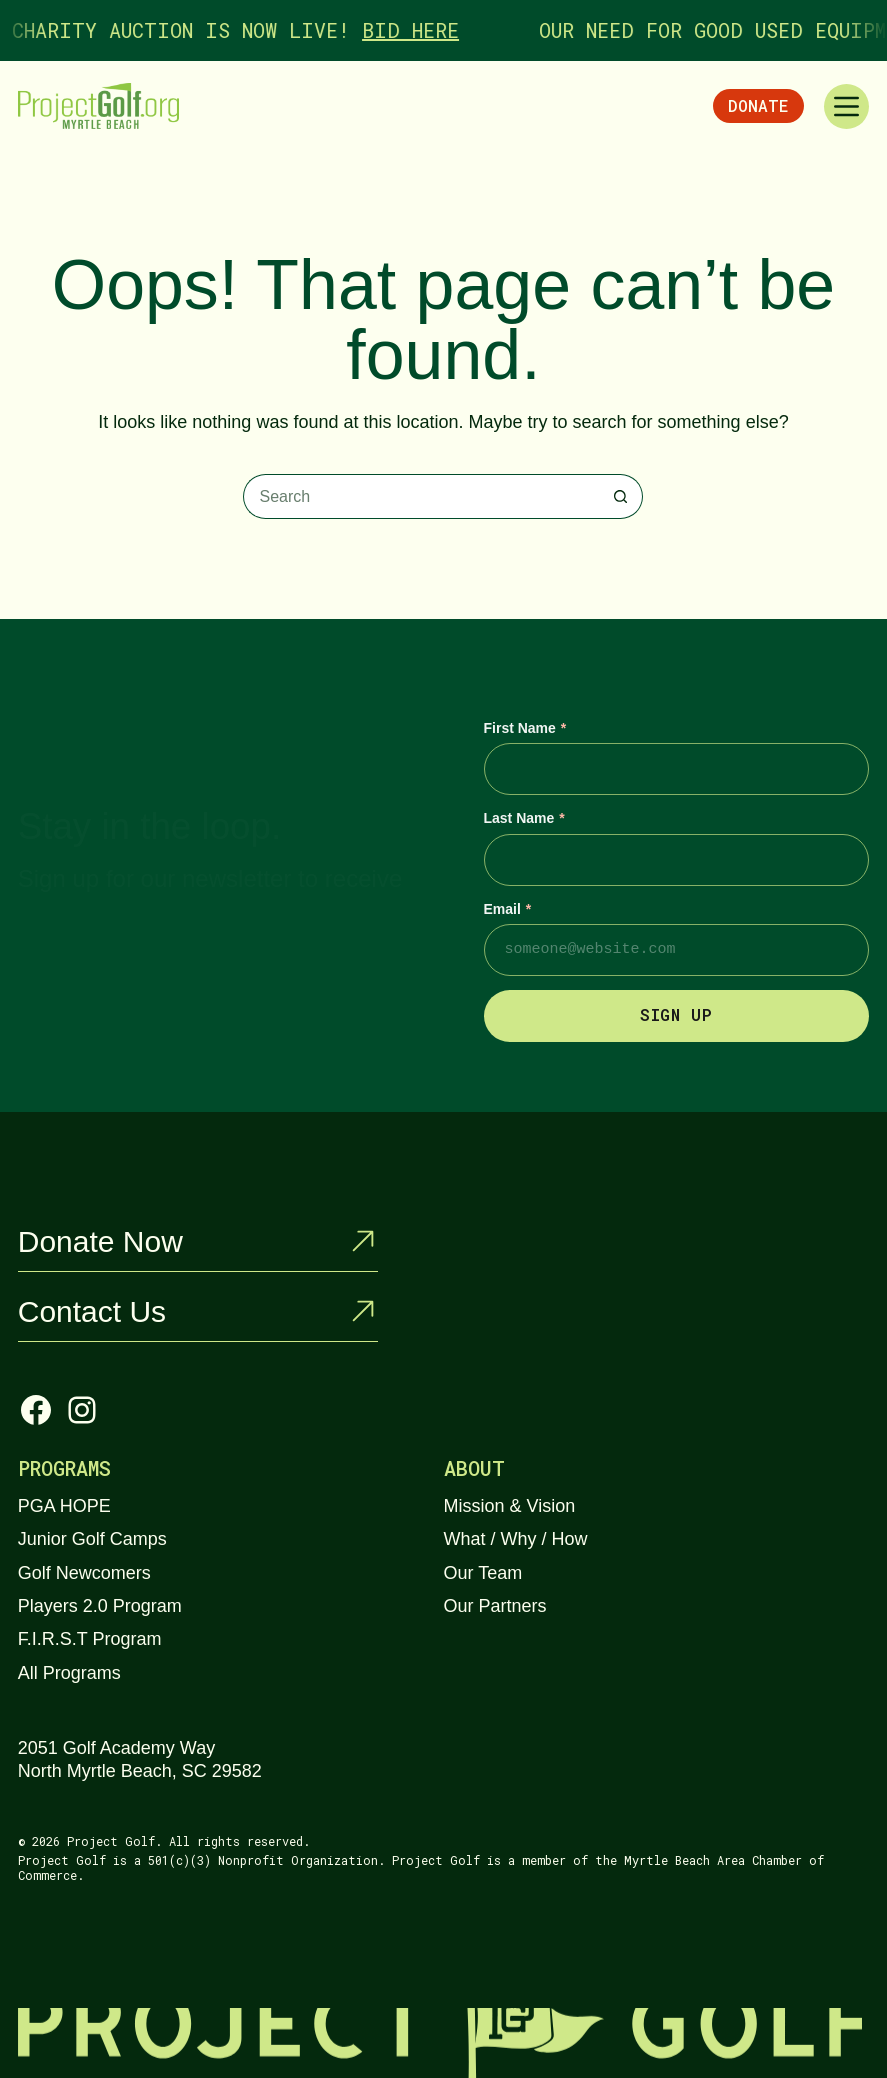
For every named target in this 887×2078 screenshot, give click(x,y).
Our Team (483, 1573)
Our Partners (495, 1606)
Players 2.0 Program (100, 1606)
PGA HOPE (64, 1506)
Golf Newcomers (84, 1573)
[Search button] (620, 496)
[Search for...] (420, 496)
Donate (758, 105)
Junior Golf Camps (92, 1539)
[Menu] (846, 106)
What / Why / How (516, 1539)
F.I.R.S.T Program (90, 1639)
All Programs (69, 1673)
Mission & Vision (510, 1506)
